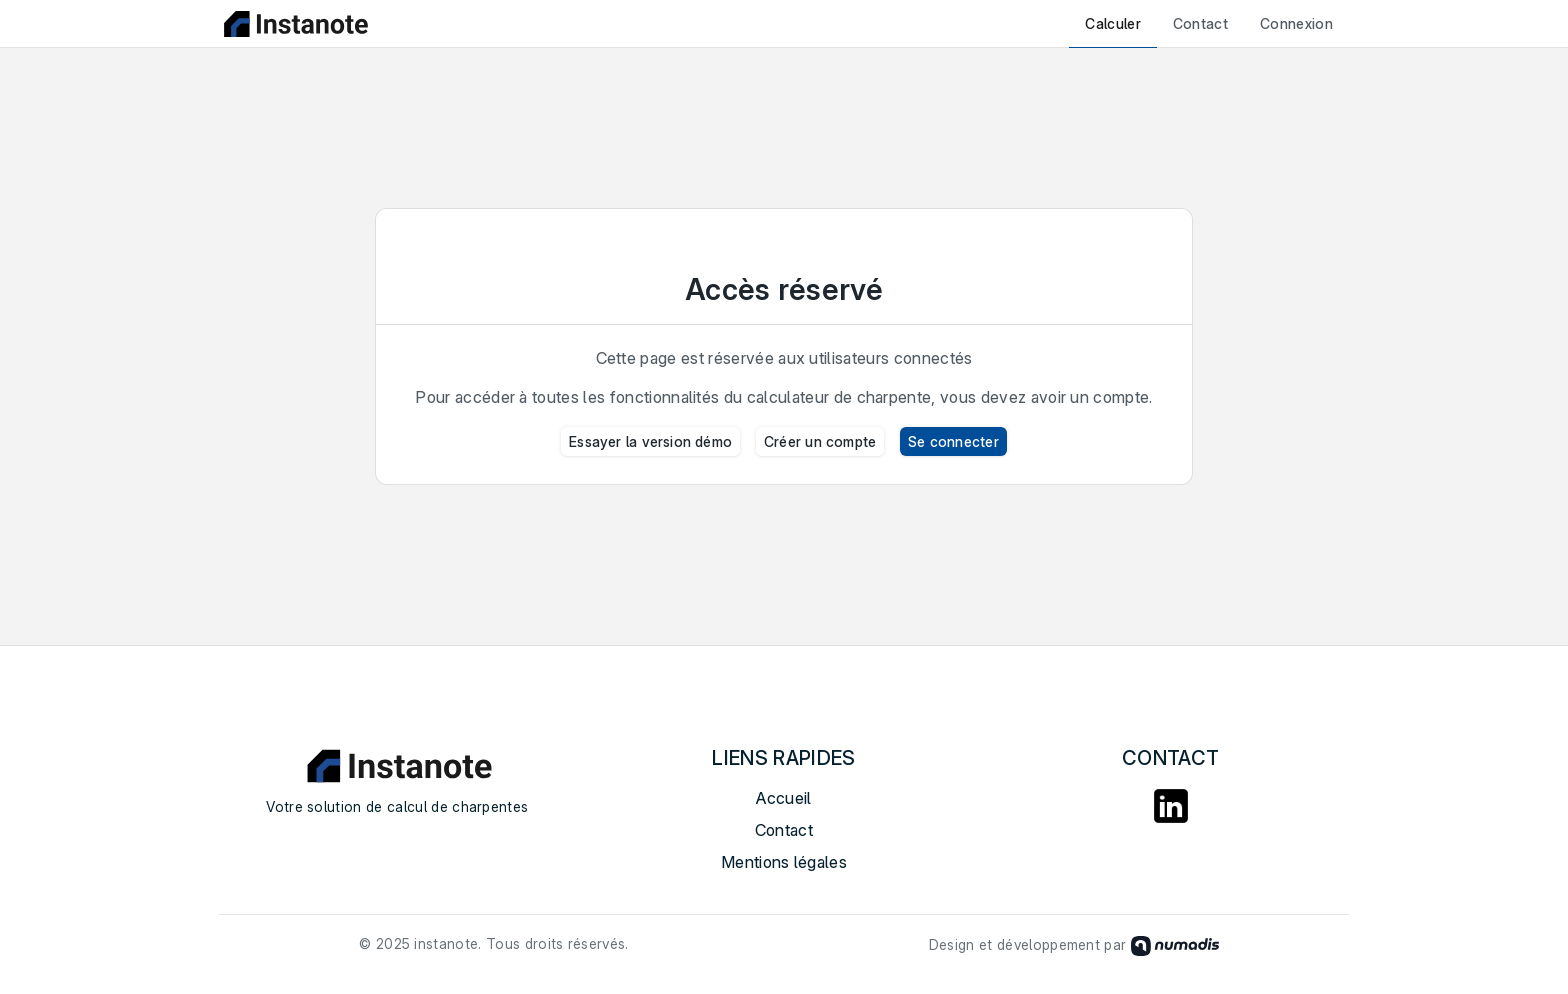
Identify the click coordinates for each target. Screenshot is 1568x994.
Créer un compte (820, 441)
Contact (1200, 23)
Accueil (783, 798)
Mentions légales (784, 862)
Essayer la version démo (650, 441)
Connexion (1296, 23)
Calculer (1113, 23)
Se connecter (953, 441)
